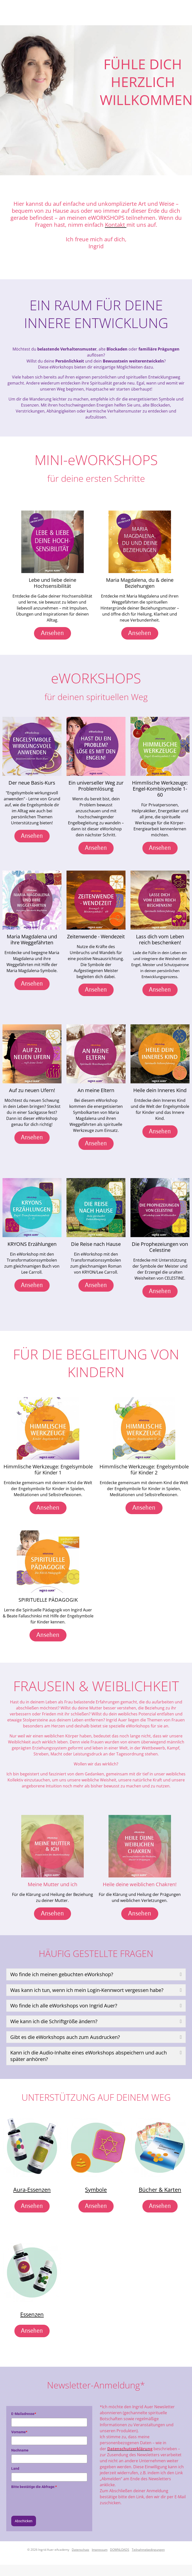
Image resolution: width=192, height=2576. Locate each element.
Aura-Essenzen (32, 2200)
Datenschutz (80, 2561)
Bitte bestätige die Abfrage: (34, 2498)
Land (15, 2479)
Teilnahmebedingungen (148, 2561)
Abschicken (23, 2532)
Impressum (100, 2561)
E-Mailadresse (23, 2425)
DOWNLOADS (119, 2561)
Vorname (19, 2443)
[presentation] (49, 2511)
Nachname (19, 2461)
